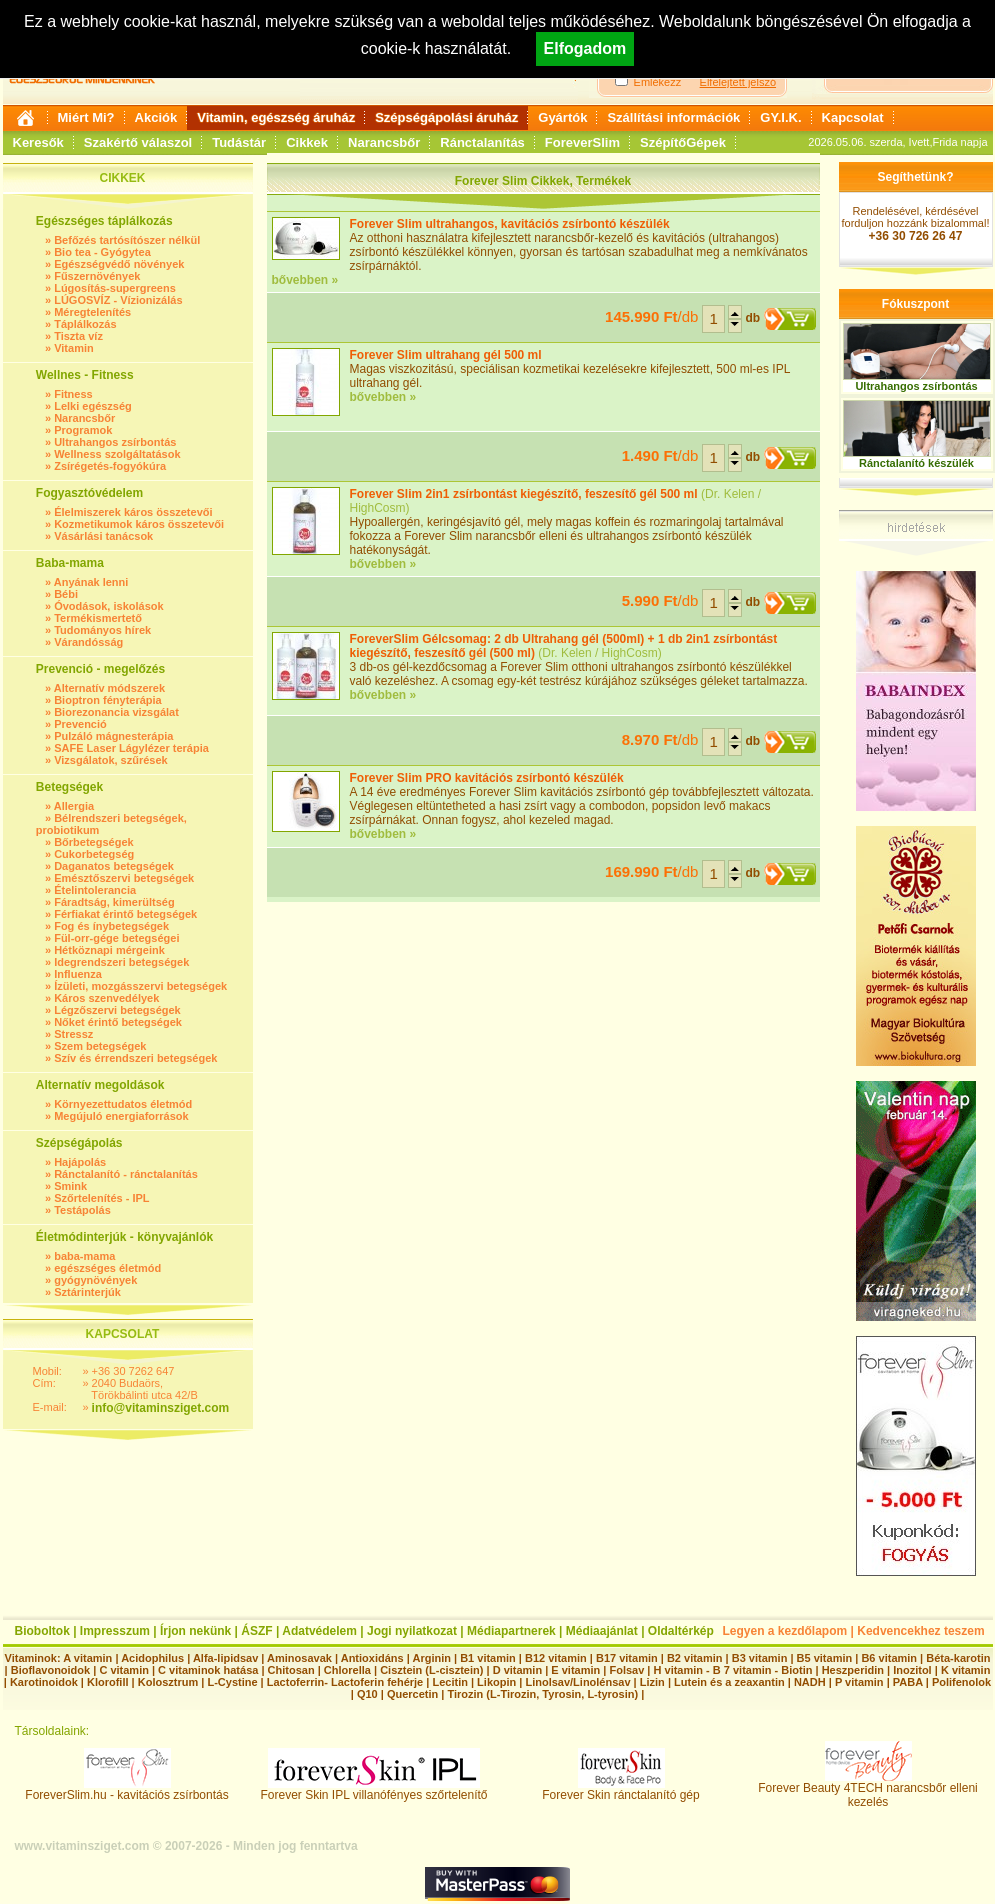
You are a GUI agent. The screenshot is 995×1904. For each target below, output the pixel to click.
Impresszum (115, 1631)
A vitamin (87, 1658)
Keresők (38, 142)
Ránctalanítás (482, 142)
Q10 (367, 1694)
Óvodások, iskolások (108, 606)
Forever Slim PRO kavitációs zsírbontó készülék (487, 778)
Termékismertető (98, 618)
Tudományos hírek (102, 630)
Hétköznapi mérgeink (109, 950)
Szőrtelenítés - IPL (101, 1198)
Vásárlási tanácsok (103, 536)
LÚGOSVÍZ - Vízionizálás (118, 300)
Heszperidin (854, 1670)
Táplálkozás (85, 324)
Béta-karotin (958, 1658)
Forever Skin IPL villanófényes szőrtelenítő (374, 1789)
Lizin (652, 1682)
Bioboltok (42, 1631)
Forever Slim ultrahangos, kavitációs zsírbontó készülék (510, 224)
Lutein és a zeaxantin (729, 1682)
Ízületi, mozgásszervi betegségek (140, 986)
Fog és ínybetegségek (111, 926)
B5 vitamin (825, 1658)
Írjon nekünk (195, 1631)
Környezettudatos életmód (123, 1104)
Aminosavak (299, 1658)
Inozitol (912, 1670)
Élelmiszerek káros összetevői (133, 512)
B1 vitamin (488, 1658)
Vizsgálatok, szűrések (111, 760)
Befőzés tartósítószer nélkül (127, 240)
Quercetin (412, 1694)
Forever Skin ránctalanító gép (620, 1789)
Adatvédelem (319, 1631)
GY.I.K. (780, 117)
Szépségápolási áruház (446, 117)
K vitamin (966, 1670)
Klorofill (108, 1682)
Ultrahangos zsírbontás (115, 442)
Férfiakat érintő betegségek (125, 914)
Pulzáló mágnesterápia (113, 736)
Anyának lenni (91, 582)
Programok (83, 430)
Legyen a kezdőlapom (785, 1631)
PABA (909, 1682)
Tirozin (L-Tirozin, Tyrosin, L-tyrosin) (542, 1694)
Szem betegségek (100, 1046)
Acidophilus (152, 1658)
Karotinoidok (44, 1682)
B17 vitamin (627, 1658)
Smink (70, 1186)
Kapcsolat (853, 117)
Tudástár (239, 142)
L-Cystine (232, 1682)
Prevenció (80, 724)
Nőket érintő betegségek (118, 1022)
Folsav (626, 1670)
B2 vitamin (695, 1658)
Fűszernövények (97, 276)
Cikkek (307, 142)
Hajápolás (80, 1162)
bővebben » (305, 280)
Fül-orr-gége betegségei (116, 938)
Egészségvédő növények (119, 264)
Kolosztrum (168, 1682)
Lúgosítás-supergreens (115, 288)
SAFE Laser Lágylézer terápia (131, 748)
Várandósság (88, 642)
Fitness (73, 394)
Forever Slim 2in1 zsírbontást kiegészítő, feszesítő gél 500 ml (524, 494)
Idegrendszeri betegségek (121, 962)
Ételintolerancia (95, 890)
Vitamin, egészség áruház (276, 117)
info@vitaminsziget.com (161, 1408)
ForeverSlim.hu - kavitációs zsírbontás (126, 1789)
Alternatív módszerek (109, 688)
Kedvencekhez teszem (920, 1631)
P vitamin (861, 1682)
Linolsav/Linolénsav (577, 1682)
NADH (810, 1682)
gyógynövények (95, 1280)
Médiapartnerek (511, 1631)
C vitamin (124, 1670)
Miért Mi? (86, 117)
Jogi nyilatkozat (412, 1631)
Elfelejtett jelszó (738, 82)
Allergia (74, 806)
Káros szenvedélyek (106, 998)
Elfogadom (585, 48)
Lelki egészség (93, 406)
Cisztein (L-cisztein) (431, 1670)
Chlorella (347, 1670)
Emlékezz (658, 82)
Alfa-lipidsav (225, 1658)
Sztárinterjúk (87, 1292)
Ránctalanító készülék (916, 463)
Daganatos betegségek (114, 866)
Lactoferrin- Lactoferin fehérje (345, 1682)
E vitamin (575, 1670)
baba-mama (84, 1256)
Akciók (156, 117)
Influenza (78, 974)
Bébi (66, 594)
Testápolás (82, 1210)
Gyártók (562, 117)
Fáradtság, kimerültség (114, 902)
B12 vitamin (556, 1658)
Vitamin (74, 348)
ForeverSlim (582, 142)
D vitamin (518, 1670)
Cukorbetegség (94, 854)
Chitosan (291, 1670)
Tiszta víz (78, 336)
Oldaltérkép (681, 1631)
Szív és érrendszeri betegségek (135, 1058)
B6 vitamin (889, 1658)
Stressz (73, 1034)
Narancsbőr (384, 142)
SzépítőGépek (683, 142)
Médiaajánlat (602, 1631)
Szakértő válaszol (138, 142)
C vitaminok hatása (208, 1670)
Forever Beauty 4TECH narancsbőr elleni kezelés (867, 1789)
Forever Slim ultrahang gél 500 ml (446, 355)
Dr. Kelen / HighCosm (599, 653)
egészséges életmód (107, 1268)
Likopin (496, 1682)
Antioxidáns (372, 1658)
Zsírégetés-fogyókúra (110, 466)
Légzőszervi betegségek (117, 1010)
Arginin (431, 1658)
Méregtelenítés (92, 312)
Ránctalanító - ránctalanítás (126, 1174)
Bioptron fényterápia (108, 700)
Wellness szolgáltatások (117, 454)
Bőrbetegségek (93, 842)
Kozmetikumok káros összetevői (139, 524)
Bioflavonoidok (50, 1670)
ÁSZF (256, 1631)
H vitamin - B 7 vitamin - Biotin (733, 1670)
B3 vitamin (760, 1658)
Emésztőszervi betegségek (124, 878)
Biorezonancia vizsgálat (116, 712)
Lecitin (449, 1682)
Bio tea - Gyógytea (102, 252)
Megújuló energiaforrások (121, 1116)
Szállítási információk (673, 117)
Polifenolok (961, 1682)
